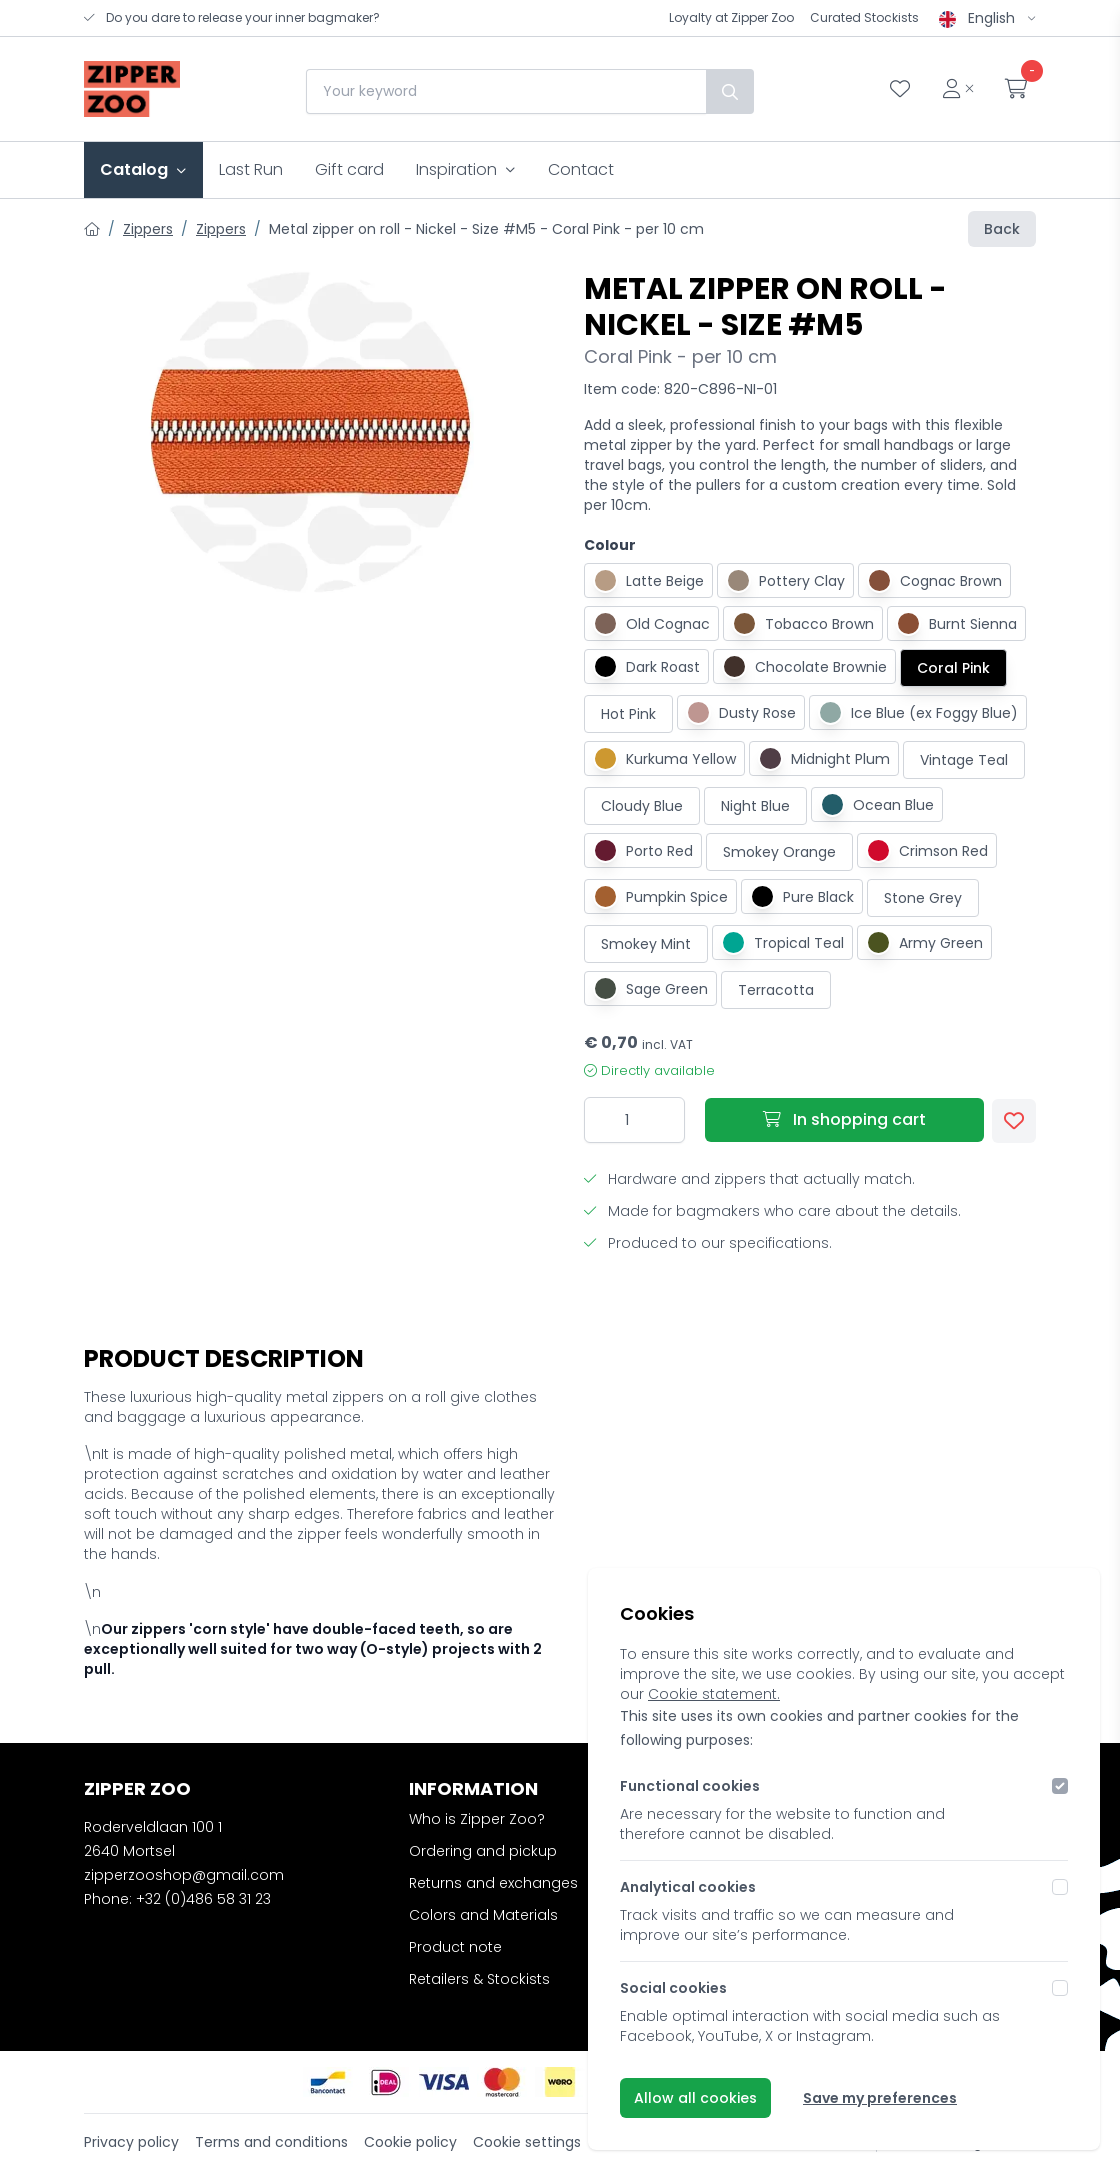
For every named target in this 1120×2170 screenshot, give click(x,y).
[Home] (92, 229)
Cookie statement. (714, 1694)
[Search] (728, 91)
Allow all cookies (695, 2098)
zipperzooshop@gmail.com (184, 1875)
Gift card (349, 169)
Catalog (143, 169)
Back (1002, 229)
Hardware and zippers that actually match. (749, 1179)
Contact (581, 169)
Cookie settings (527, 2142)
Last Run (251, 169)
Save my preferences (880, 2098)
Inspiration (466, 169)
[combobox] (504, 91)
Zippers (148, 229)
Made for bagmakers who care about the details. (772, 1211)
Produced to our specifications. (708, 1243)
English (987, 18)
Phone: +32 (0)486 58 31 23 (177, 1899)
